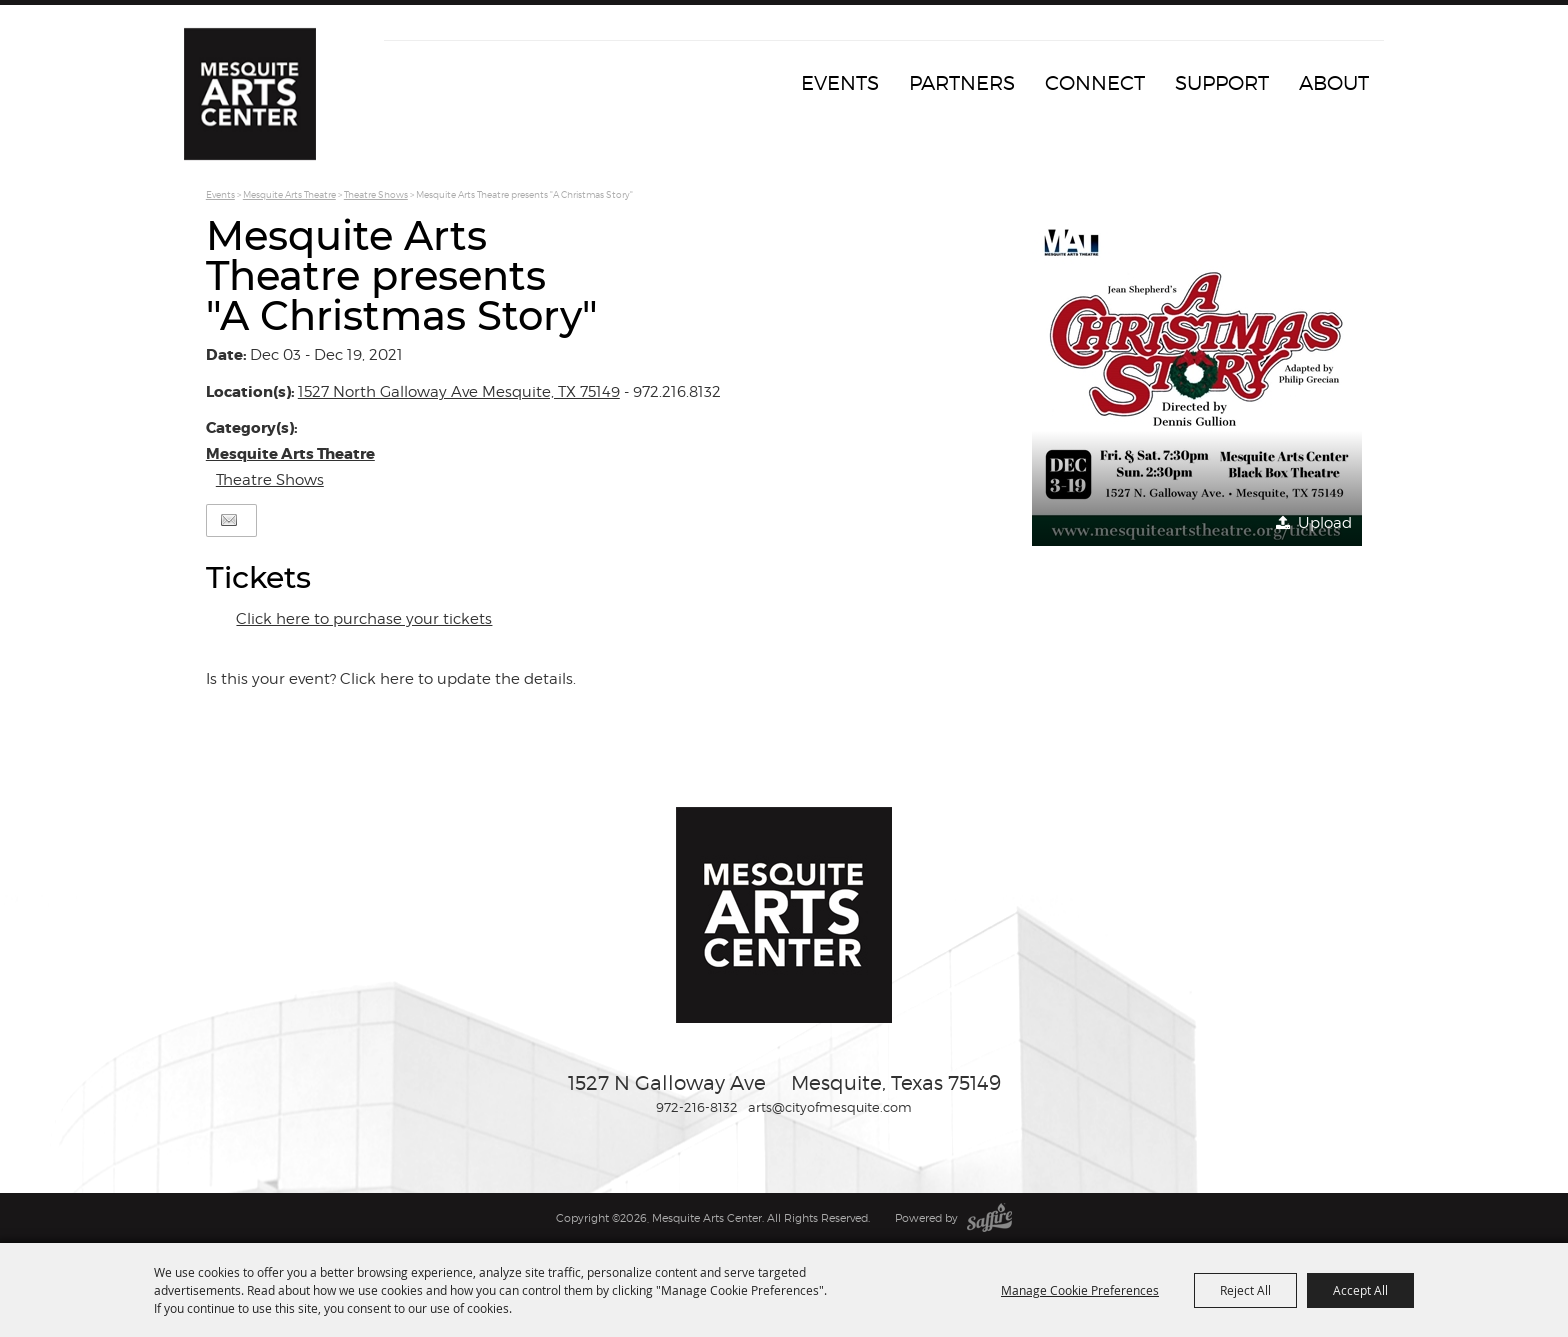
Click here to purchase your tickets (364, 619)
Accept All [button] (1360, 1290)
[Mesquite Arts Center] (259, 105)
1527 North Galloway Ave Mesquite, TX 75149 (459, 392)
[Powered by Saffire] (989, 1218)
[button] (1197, 381)
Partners (962, 83)
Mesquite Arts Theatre (289, 194)
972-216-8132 (697, 1107)
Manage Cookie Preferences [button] (1080, 1290)
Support (1222, 83)
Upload (1325, 523)
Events (840, 83)
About (1334, 83)
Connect (1095, 83)
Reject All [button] (1245, 1290)
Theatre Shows (376, 194)
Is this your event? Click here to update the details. (391, 679)
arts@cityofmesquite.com (830, 1107)
